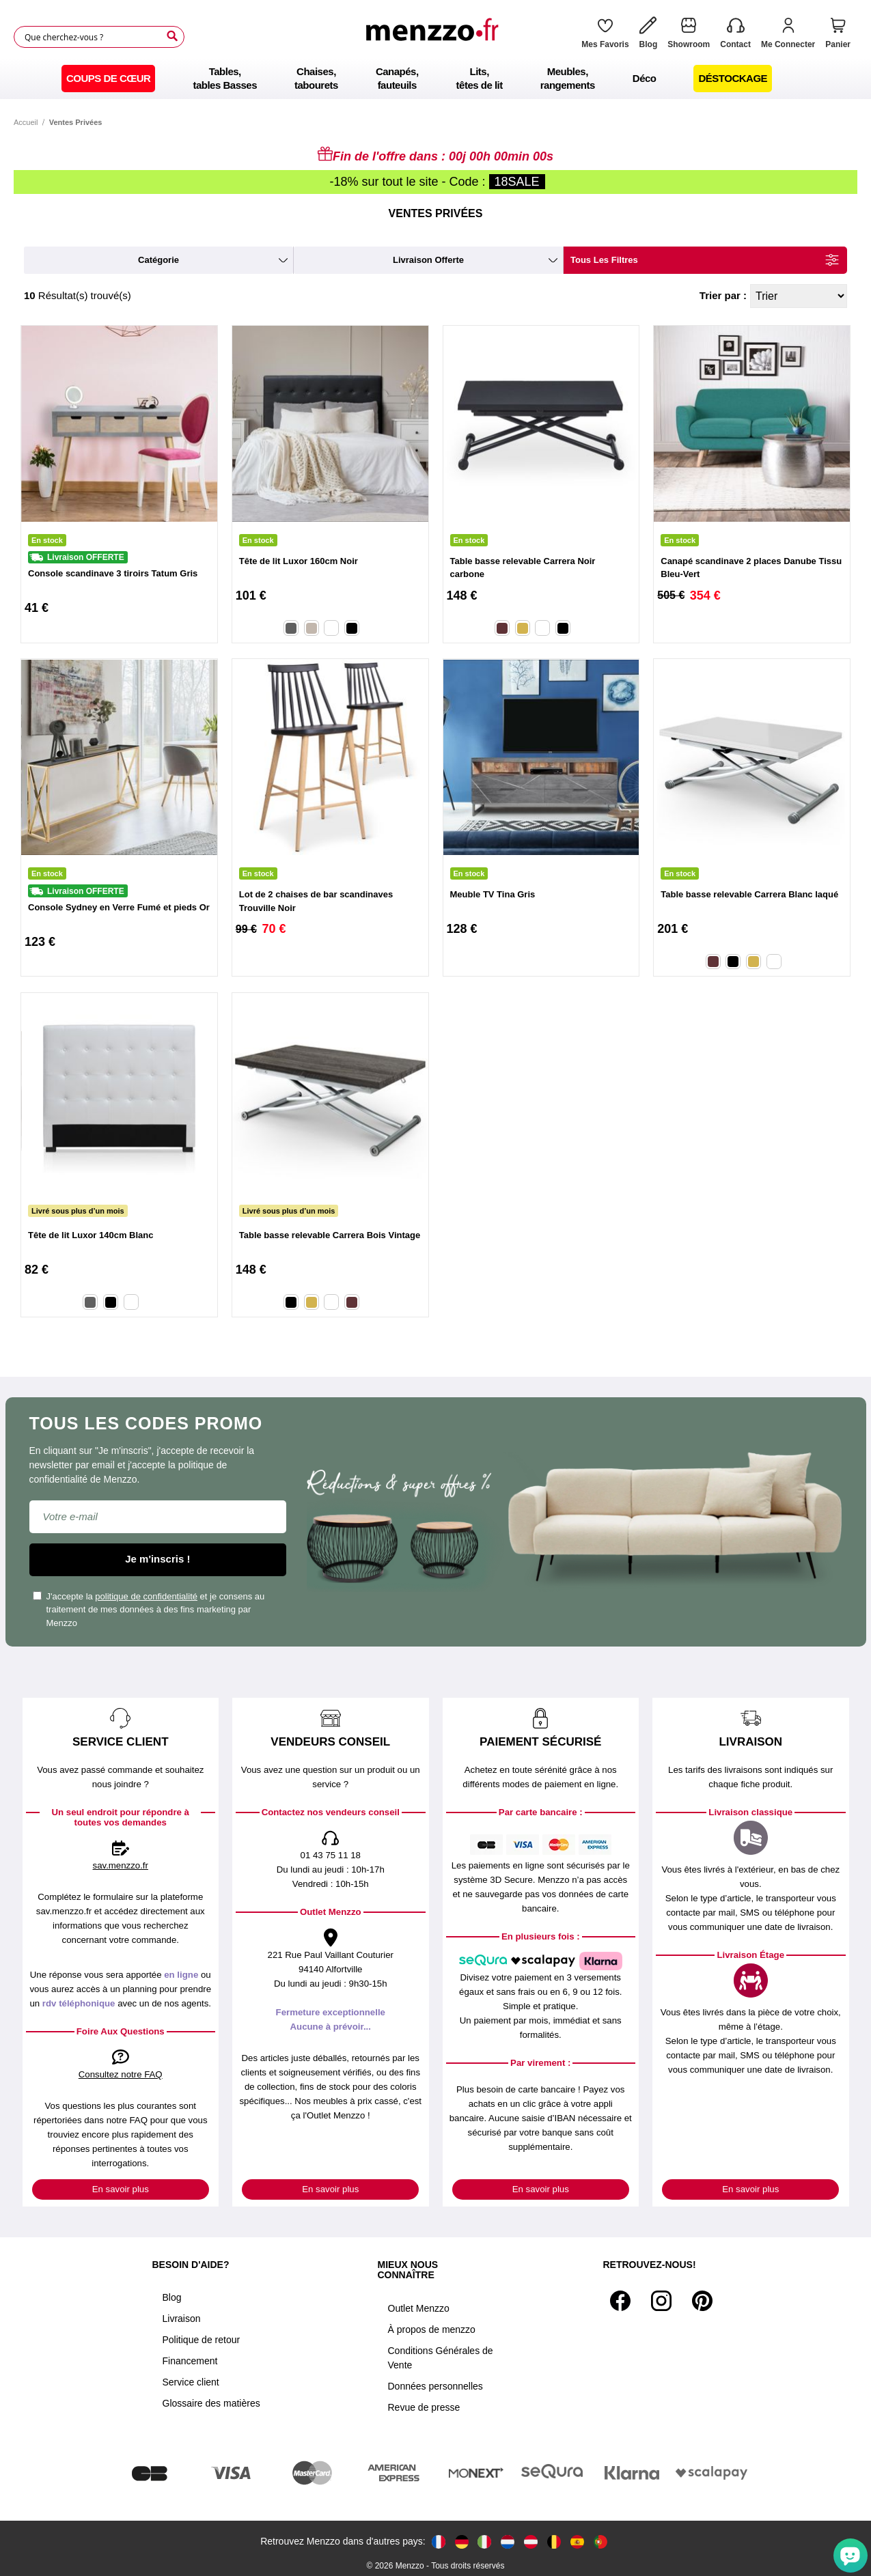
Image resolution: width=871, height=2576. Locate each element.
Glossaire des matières (211, 2403)
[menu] (435, 78)
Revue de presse (424, 2407)
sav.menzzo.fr (120, 1865)
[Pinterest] (702, 2301)
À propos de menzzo (431, 2329)
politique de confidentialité (146, 1596)
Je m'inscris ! (157, 1559)
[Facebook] (620, 2301)
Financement (190, 2360)
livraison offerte (428, 260)
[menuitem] (108, 78)
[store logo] (436, 37)
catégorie (158, 260)
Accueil (26, 122)
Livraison (182, 2318)
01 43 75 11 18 (331, 1855)
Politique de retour (201, 2339)
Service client (191, 2382)
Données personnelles (435, 2386)
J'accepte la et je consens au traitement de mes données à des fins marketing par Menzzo (149, 1609)
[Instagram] (661, 2301)
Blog (172, 2297)
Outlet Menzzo (419, 2308)
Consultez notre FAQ (121, 2074)
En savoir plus (120, 2189)
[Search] (172, 36)
